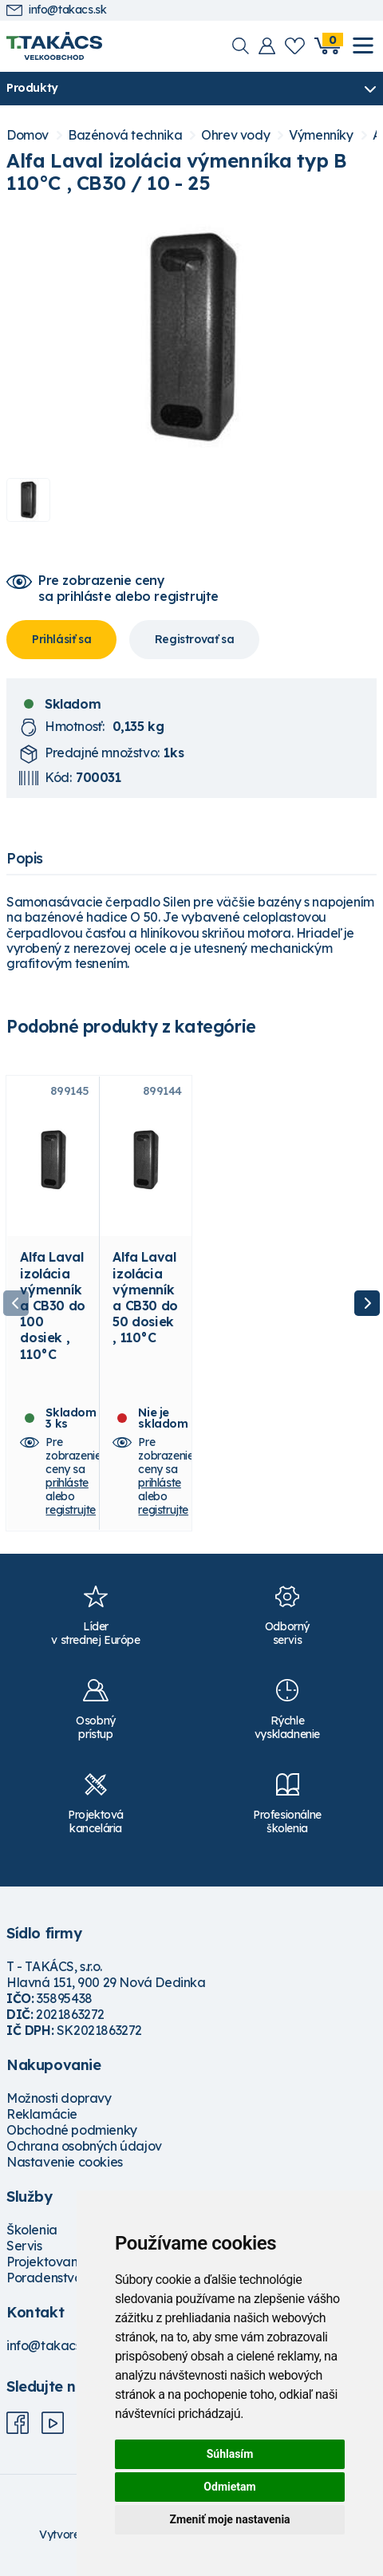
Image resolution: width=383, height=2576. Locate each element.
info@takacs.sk (56, 10)
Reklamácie (41, 2114)
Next (367, 1303)
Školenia (31, 2230)
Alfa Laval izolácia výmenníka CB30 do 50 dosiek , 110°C (145, 1297)
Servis (24, 2246)
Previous (16, 1303)
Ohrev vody (235, 135)
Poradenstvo (44, 2278)
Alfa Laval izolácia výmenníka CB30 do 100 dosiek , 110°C (52, 1305)
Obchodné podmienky (71, 2130)
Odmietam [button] (229, 2486)
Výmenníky (321, 135)
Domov (27, 135)
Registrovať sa (194, 639)
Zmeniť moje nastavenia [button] (229, 2519)
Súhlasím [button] (230, 2454)
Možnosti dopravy (59, 2098)
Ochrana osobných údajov (84, 2146)
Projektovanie (47, 2262)
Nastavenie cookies (64, 2162)
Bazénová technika (125, 135)
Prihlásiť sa (61, 639)
